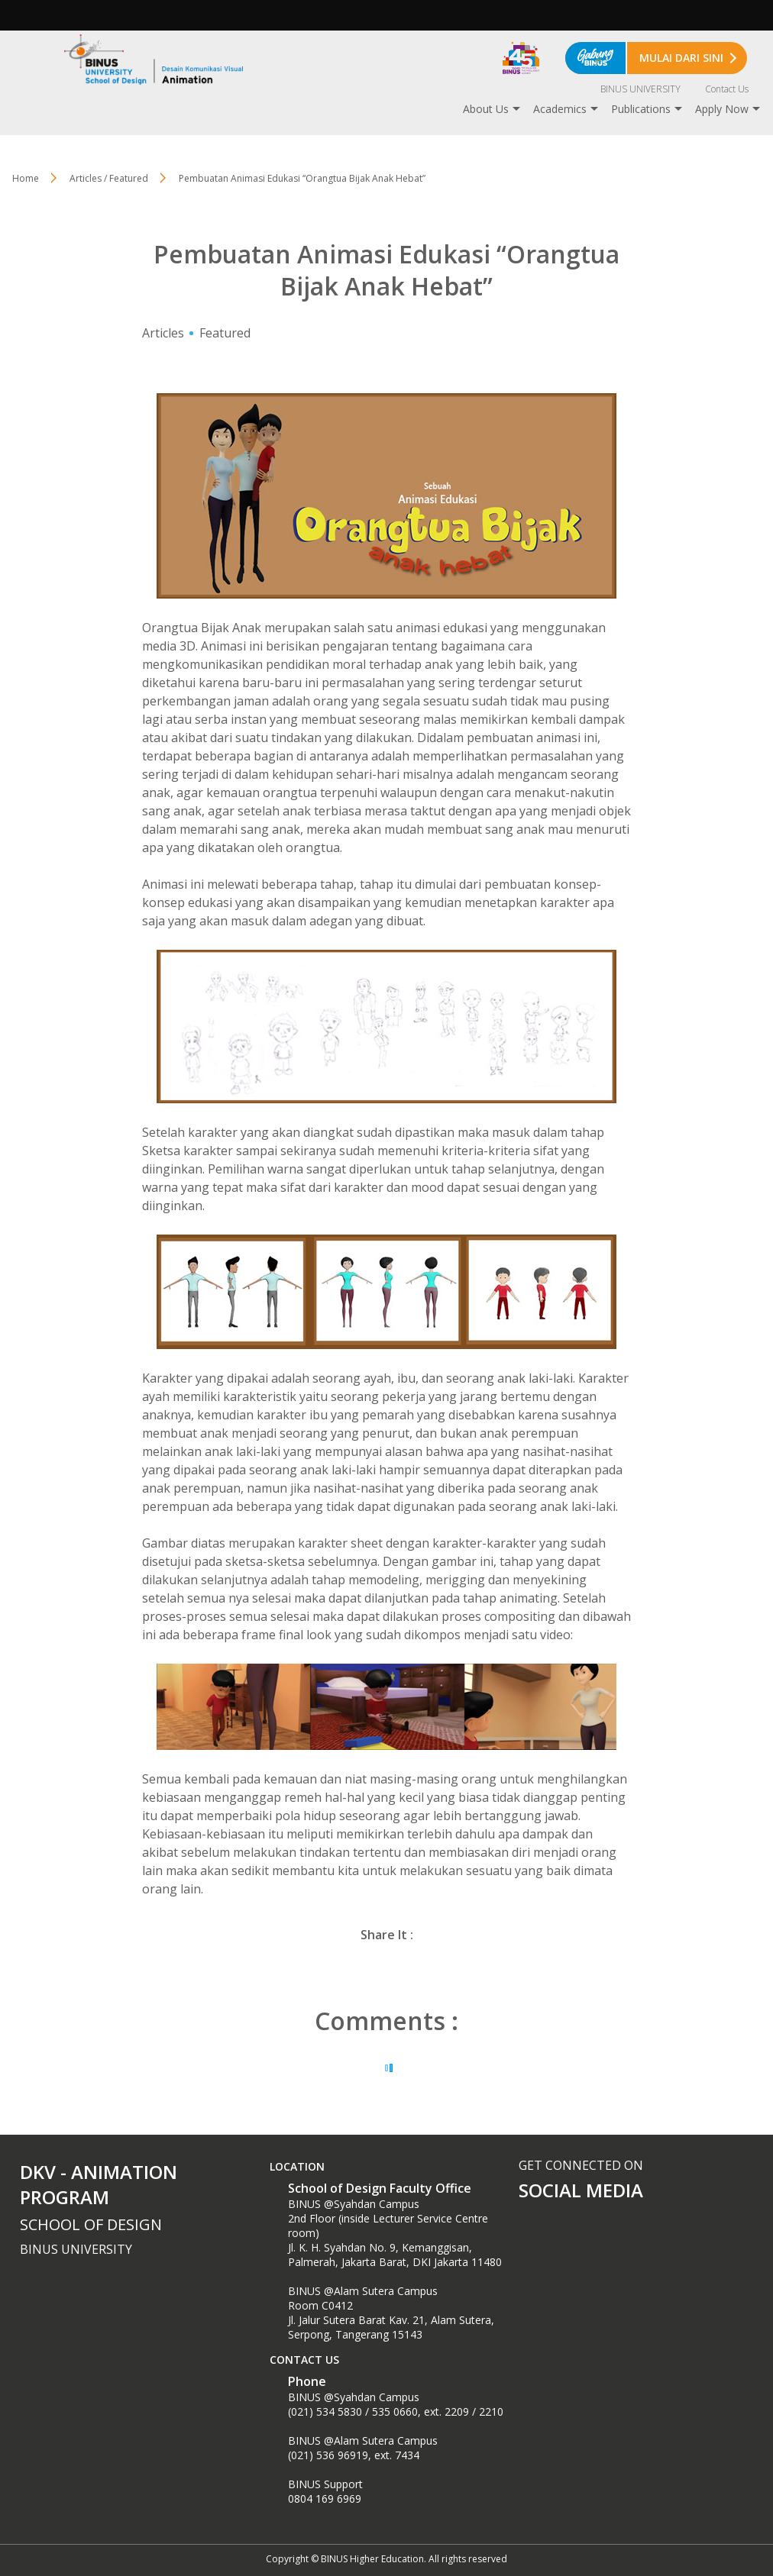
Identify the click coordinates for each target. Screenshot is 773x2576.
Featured (225, 333)
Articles (163, 333)
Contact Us (727, 88)
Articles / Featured (109, 178)
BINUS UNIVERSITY (640, 88)
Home (25, 178)
